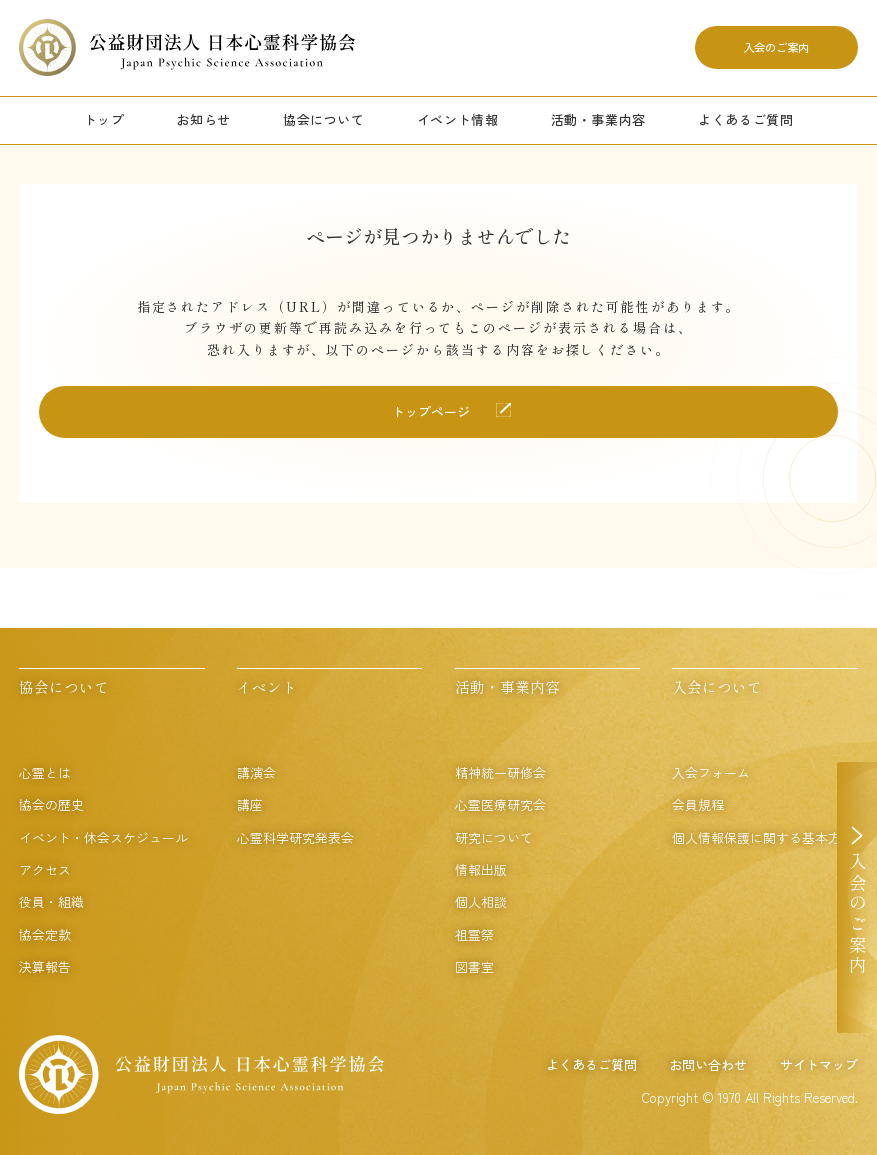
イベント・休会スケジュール (103, 837)
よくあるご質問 (746, 119)
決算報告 (45, 966)
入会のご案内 (776, 47)
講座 (250, 804)
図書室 (474, 966)
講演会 (256, 772)
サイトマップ (819, 1064)
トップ (104, 119)
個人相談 (481, 901)
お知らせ (203, 119)
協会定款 (45, 934)
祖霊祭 (474, 934)
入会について (717, 686)
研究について (494, 837)
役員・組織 (51, 901)
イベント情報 (458, 119)
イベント (267, 686)
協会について (324, 119)
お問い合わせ (708, 1064)
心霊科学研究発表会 (295, 837)
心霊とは (45, 772)
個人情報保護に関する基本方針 (763, 837)
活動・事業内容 (599, 119)
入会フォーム (711, 772)
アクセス (45, 869)
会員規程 (698, 804)
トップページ (431, 411)
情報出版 (481, 869)
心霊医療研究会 (500, 804)
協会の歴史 (51, 804)
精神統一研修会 (500, 772)
